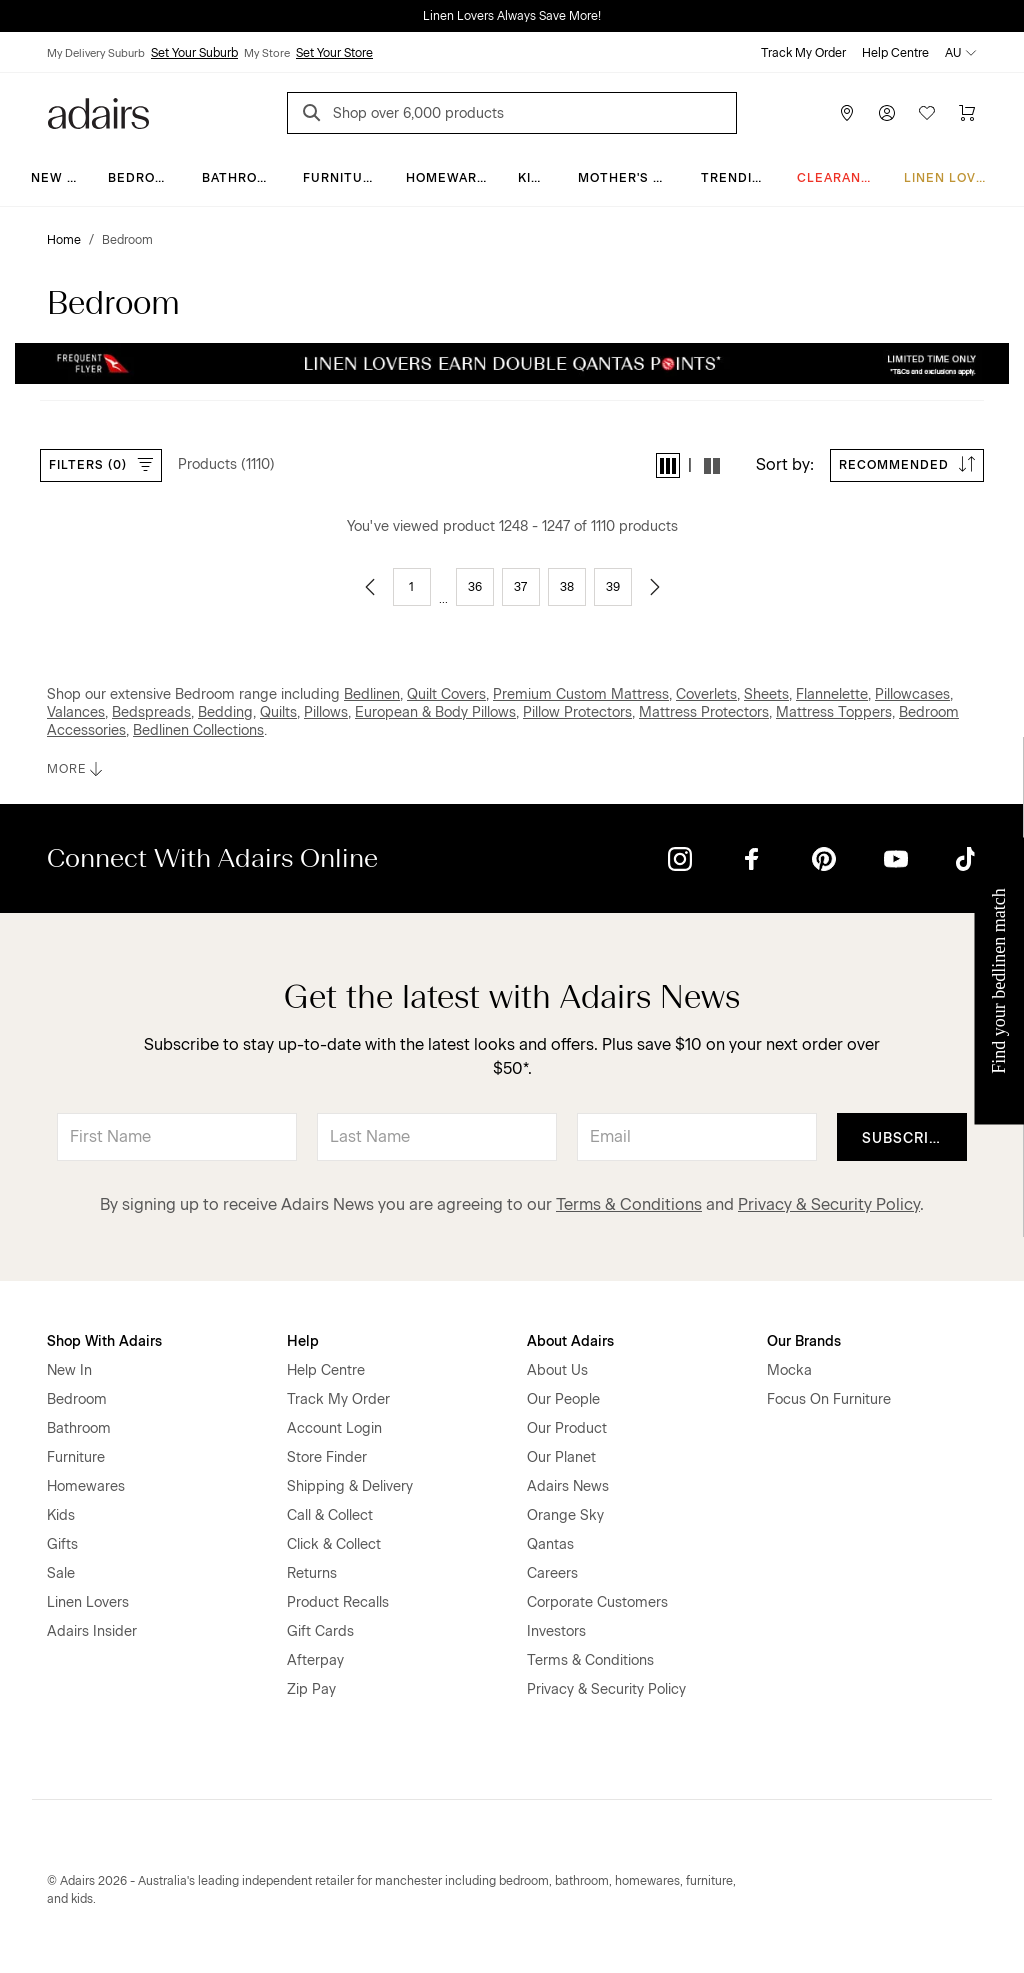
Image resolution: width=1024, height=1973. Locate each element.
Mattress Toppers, (835, 712)
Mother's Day (628, 178)
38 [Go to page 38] (567, 587)
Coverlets (706, 694)
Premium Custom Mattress (581, 694)
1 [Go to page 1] (411, 587)
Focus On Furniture (829, 1399)
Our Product (567, 1428)
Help (303, 1341)
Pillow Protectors (577, 712)
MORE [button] (76, 769)
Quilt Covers (446, 694)
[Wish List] (927, 113)
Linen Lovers (953, 178)
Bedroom (142, 178)
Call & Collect (330, 1515)
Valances (76, 712)
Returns (312, 1573)
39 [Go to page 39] (613, 587)
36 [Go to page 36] (475, 587)
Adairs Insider (92, 1631)
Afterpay (315, 1660)
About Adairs (570, 1341)
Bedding (225, 712)
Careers (552, 1573)
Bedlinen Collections (198, 730)
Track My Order (803, 53)
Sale (61, 1573)
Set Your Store (334, 53)
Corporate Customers (597, 1602)
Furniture (342, 178)
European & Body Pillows (435, 712)
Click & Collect (334, 1544)
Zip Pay (311, 1689)
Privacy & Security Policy (829, 1204)
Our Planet (561, 1457)
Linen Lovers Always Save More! (512, 16)
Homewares (450, 178)
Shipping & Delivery (350, 1486)
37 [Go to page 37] (520, 587)
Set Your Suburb (194, 53)
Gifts (62, 1544)
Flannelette (832, 694)
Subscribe (905, 1138)
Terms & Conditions (629, 1204)
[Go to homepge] (98, 111)
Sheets (766, 694)
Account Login (334, 1428)
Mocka (789, 1370)
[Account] (887, 113)
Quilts (278, 712)
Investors (556, 1631)
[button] (668, 465)
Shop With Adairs (104, 1341)
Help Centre (895, 53)
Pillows (326, 712)
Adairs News (568, 1486)
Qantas (550, 1544)
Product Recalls (338, 1602)
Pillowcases (912, 694)
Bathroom (240, 178)
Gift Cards (320, 1631)
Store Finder (327, 1457)
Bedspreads (151, 712)
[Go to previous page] (370, 587)
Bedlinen (372, 694)
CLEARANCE (838, 178)
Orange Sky (565, 1515)
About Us (557, 1370)
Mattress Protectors (704, 712)
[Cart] (967, 113)
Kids (534, 178)
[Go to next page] (655, 587)
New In (56, 178)
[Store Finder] (847, 113)
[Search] (315, 115)
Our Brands (804, 1341)
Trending (736, 178)
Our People (563, 1399)
